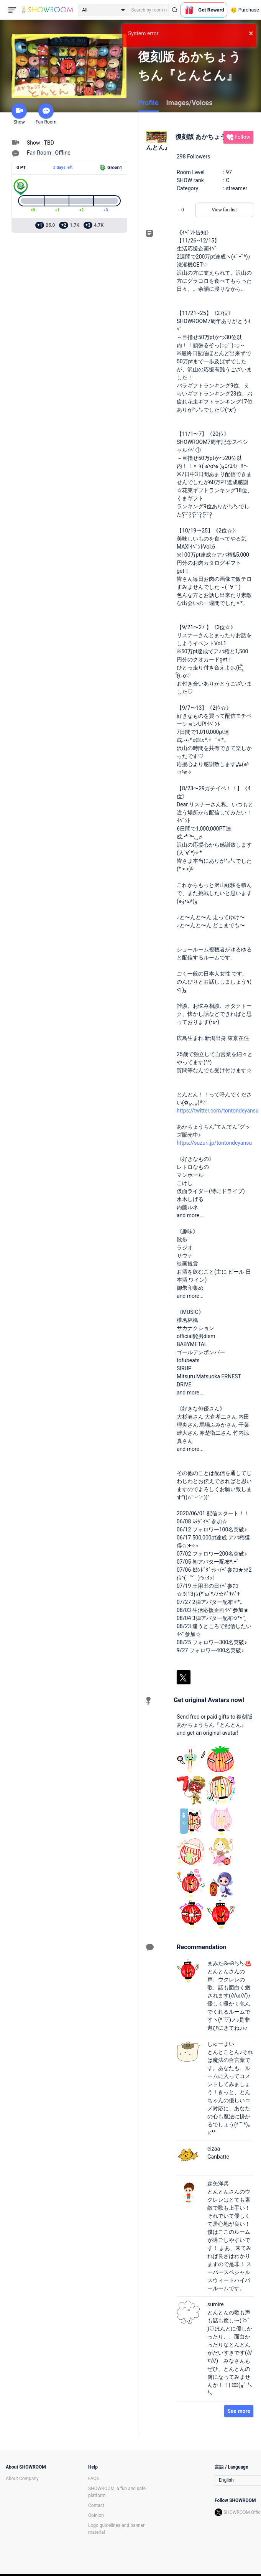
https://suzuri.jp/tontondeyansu (214, 1143)
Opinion (96, 2515)
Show (19, 114)
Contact (96, 2505)
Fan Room (46, 114)
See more (238, 2411)
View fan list (224, 210)
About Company (22, 2478)
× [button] (251, 33)
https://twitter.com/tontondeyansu (218, 1111)
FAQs (93, 2478)
